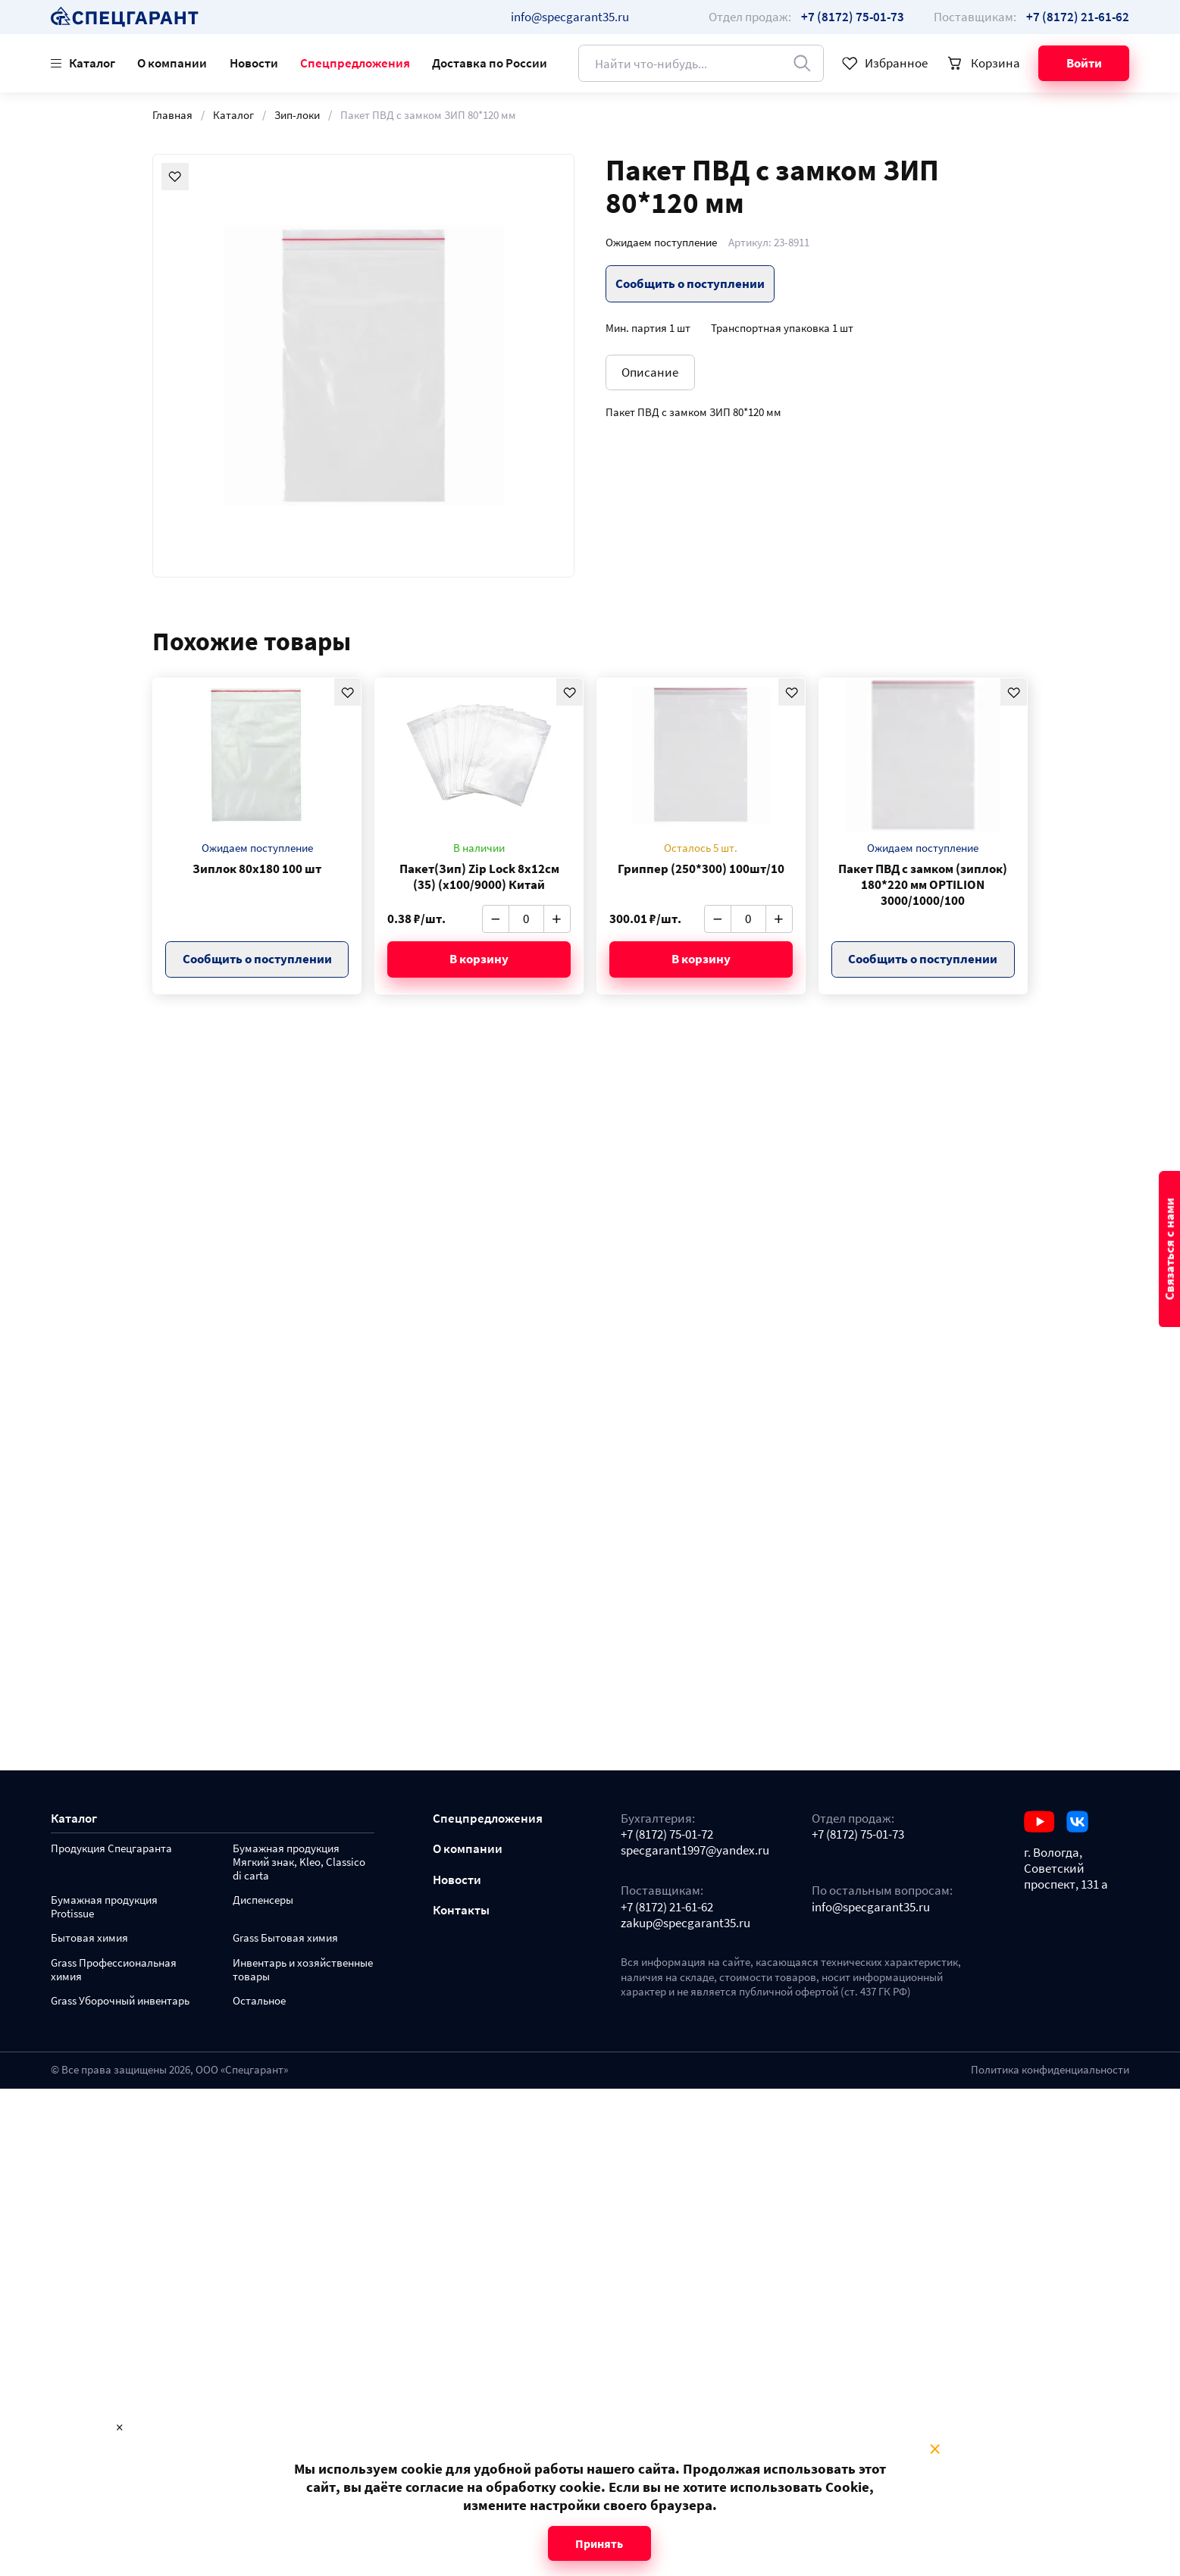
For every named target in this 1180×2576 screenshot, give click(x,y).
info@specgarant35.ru (570, 16)
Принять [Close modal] (599, 2543)
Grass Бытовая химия (285, 1938)
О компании (172, 63)
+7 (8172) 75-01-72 (667, 1834)
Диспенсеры (263, 1900)
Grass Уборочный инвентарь (120, 2001)
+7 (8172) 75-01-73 (858, 1834)
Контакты (461, 1910)
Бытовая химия (89, 1938)
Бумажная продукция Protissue (104, 1907)
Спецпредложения (355, 63)
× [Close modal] (935, 2449)
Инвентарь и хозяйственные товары (303, 1970)
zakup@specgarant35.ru (685, 1923)
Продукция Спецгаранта (111, 1848)
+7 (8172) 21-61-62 (667, 1907)
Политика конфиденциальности (1050, 2070)
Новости (254, 63)
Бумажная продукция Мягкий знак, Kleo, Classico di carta (299, 1862)
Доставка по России (489, 63)
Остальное (259, 2001)
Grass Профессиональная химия (114, 1970)
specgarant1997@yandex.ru (695, 1850)
